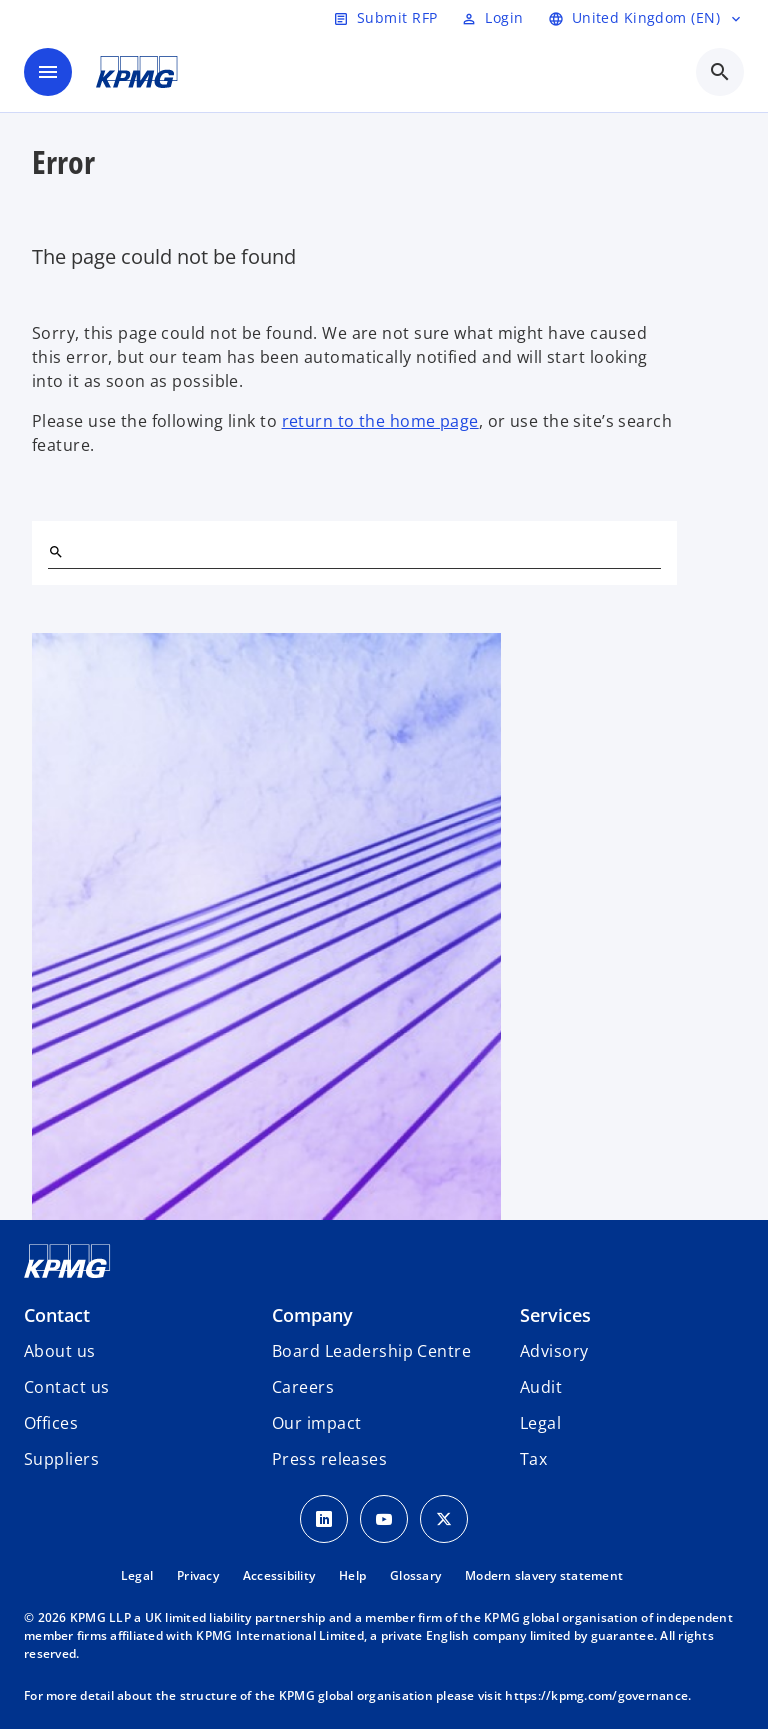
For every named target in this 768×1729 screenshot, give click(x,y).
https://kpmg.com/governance (596, 1695)
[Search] (56, 552)
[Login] (492, 18)
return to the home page (380, 421)
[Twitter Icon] (444, 1519)
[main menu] (48, 72)
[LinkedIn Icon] (324, 1519)
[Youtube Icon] (384, 1519)
